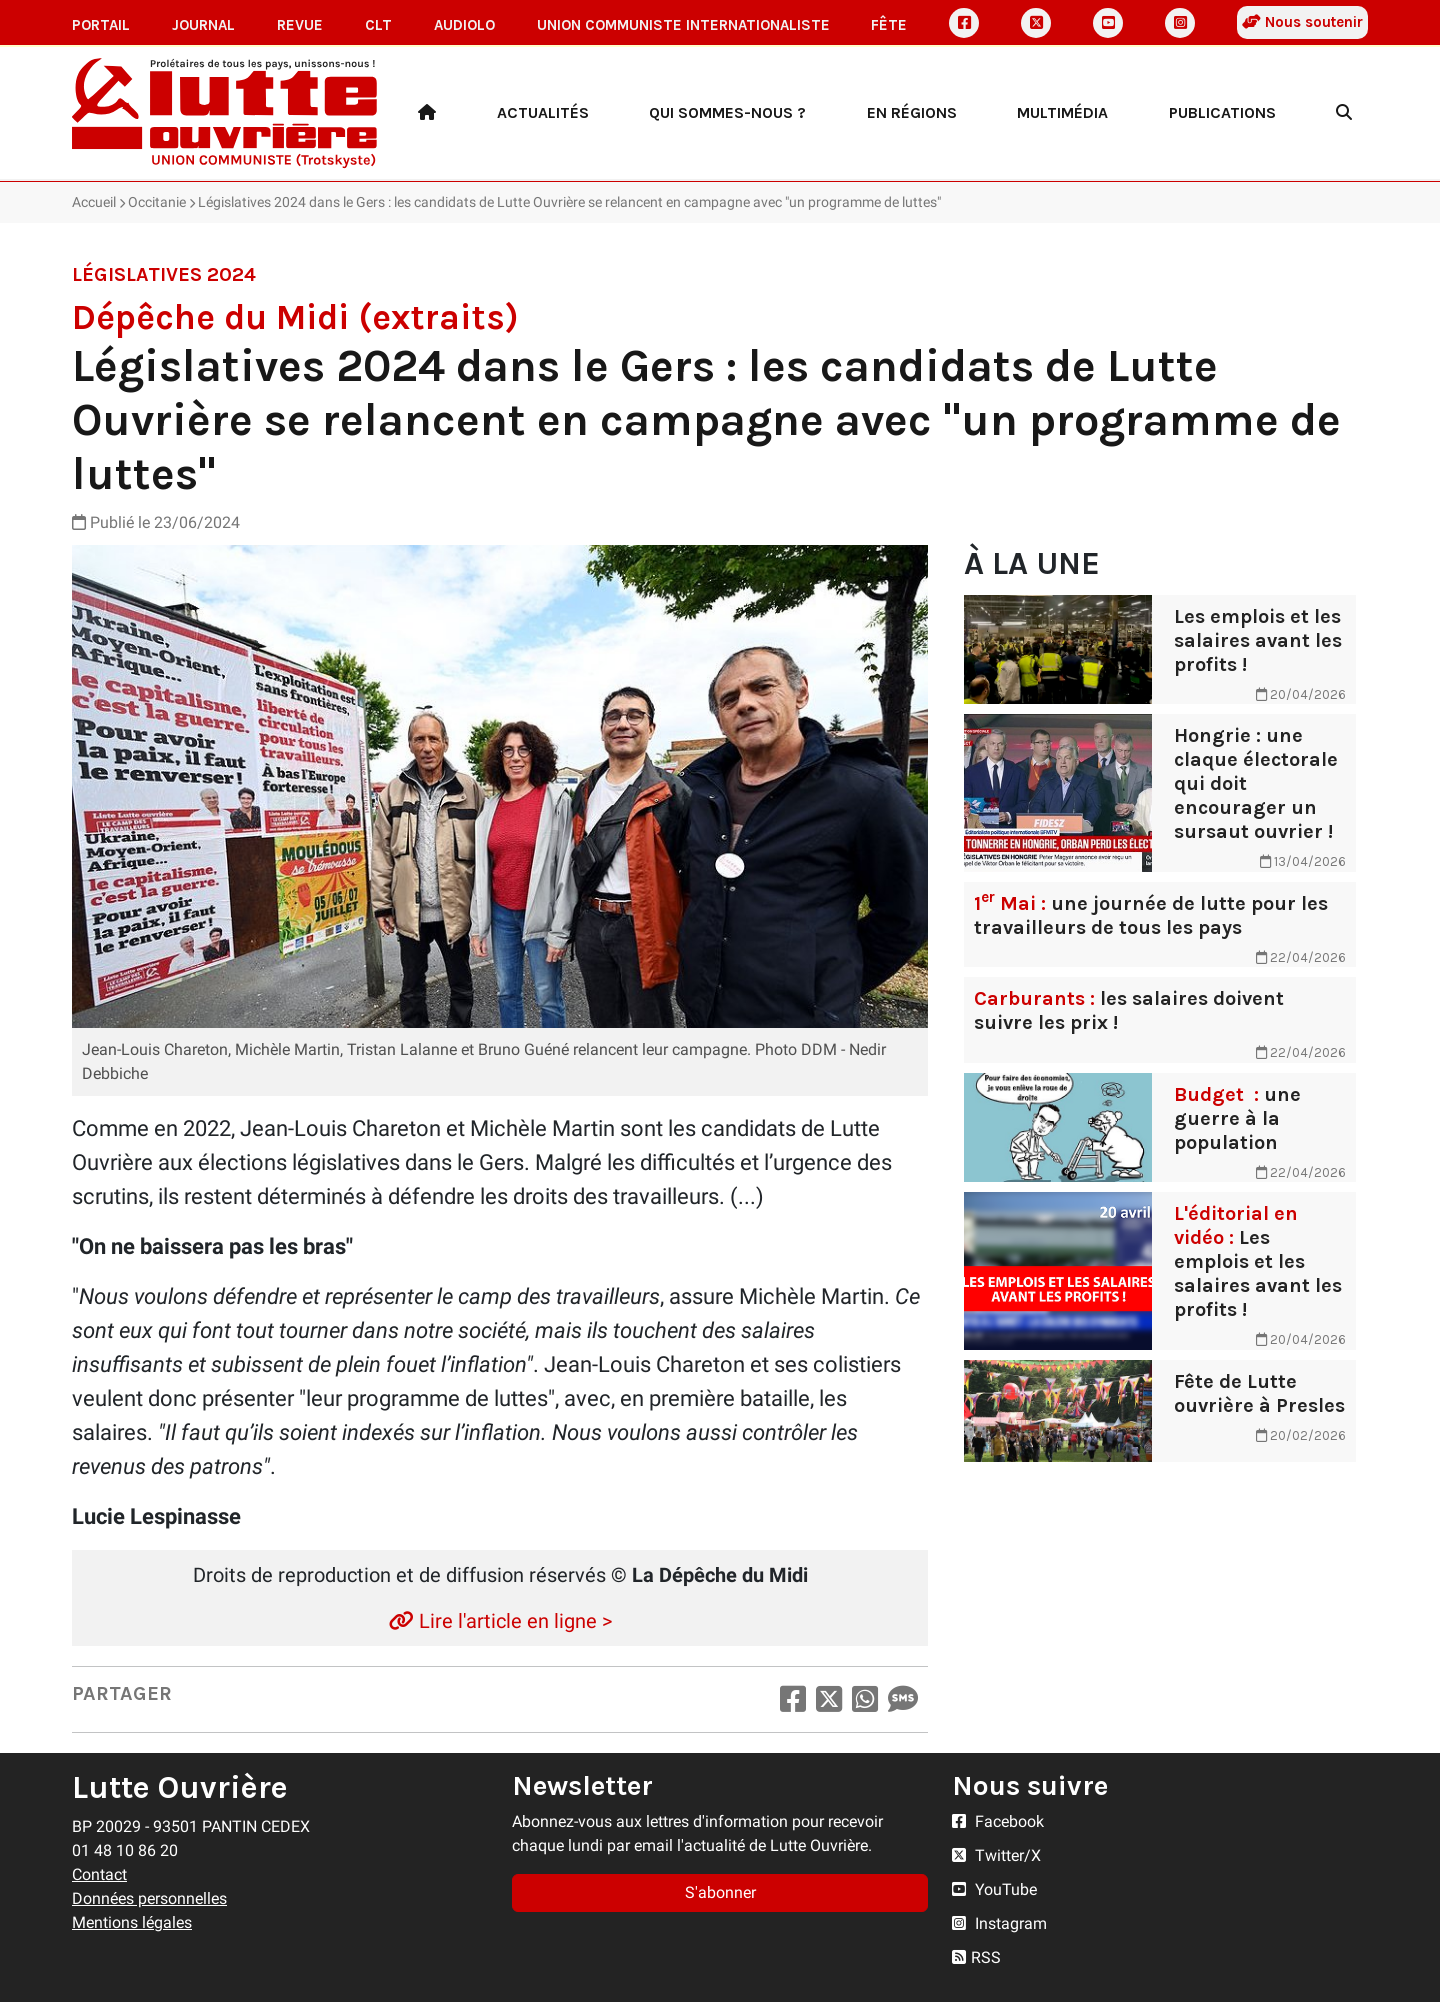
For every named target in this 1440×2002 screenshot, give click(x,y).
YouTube (994, 1889)
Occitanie (157, 202)
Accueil (94, 202)
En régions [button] (912, 112)
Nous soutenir (1302, 22)
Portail (101, 25)
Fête (889, 25)
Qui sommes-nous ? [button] (727, 112)
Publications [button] (1222, 112)
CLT (378, 25)
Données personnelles (149, 1898)
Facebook (998, 1821)
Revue (300, 25)
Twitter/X (996, 1855)
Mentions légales (132, 1922)
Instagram (999, 1923)
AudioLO (464, 25)
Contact (99, 1874)
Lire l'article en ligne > (500, 1621)
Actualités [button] (543, 112)
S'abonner (720, 1892)
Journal (203, 25)
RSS (976, 1957)
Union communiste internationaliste (683, 25)
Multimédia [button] (1062, 112)
